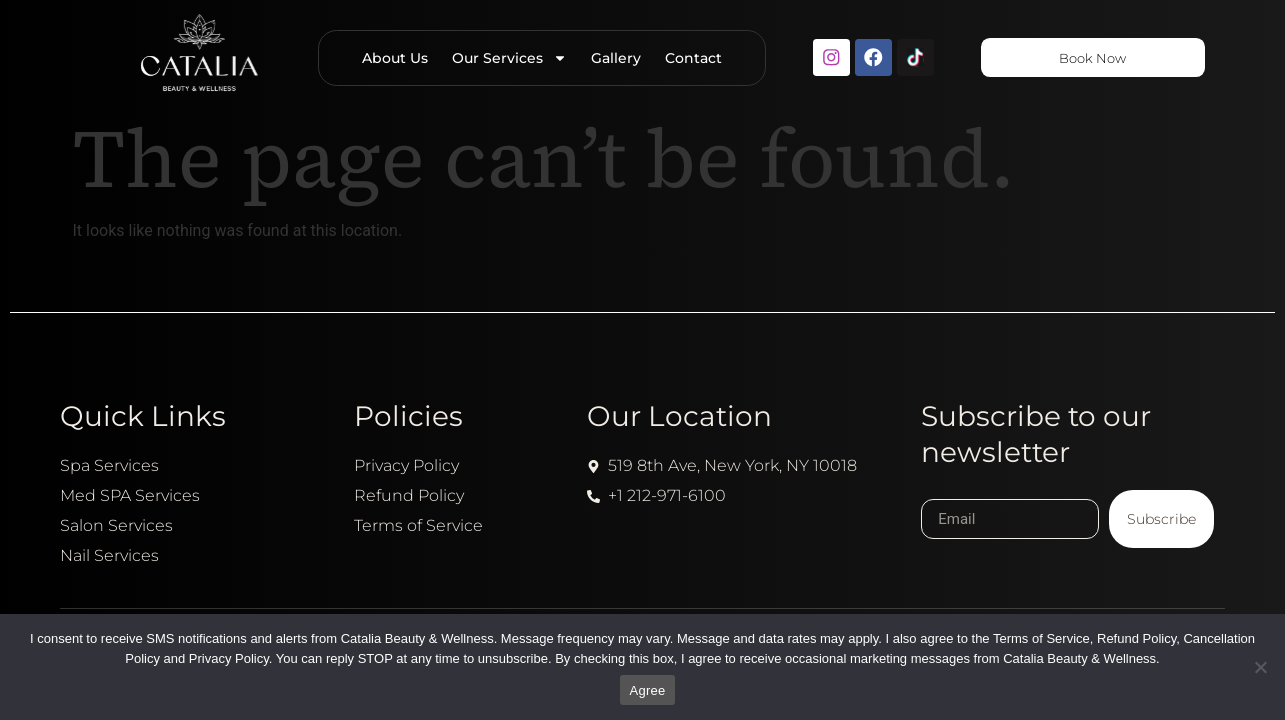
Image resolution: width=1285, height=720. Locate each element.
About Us (390, 58)
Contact (688, 58)
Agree (648, 690)
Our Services (504, 58)
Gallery (611, 58)
